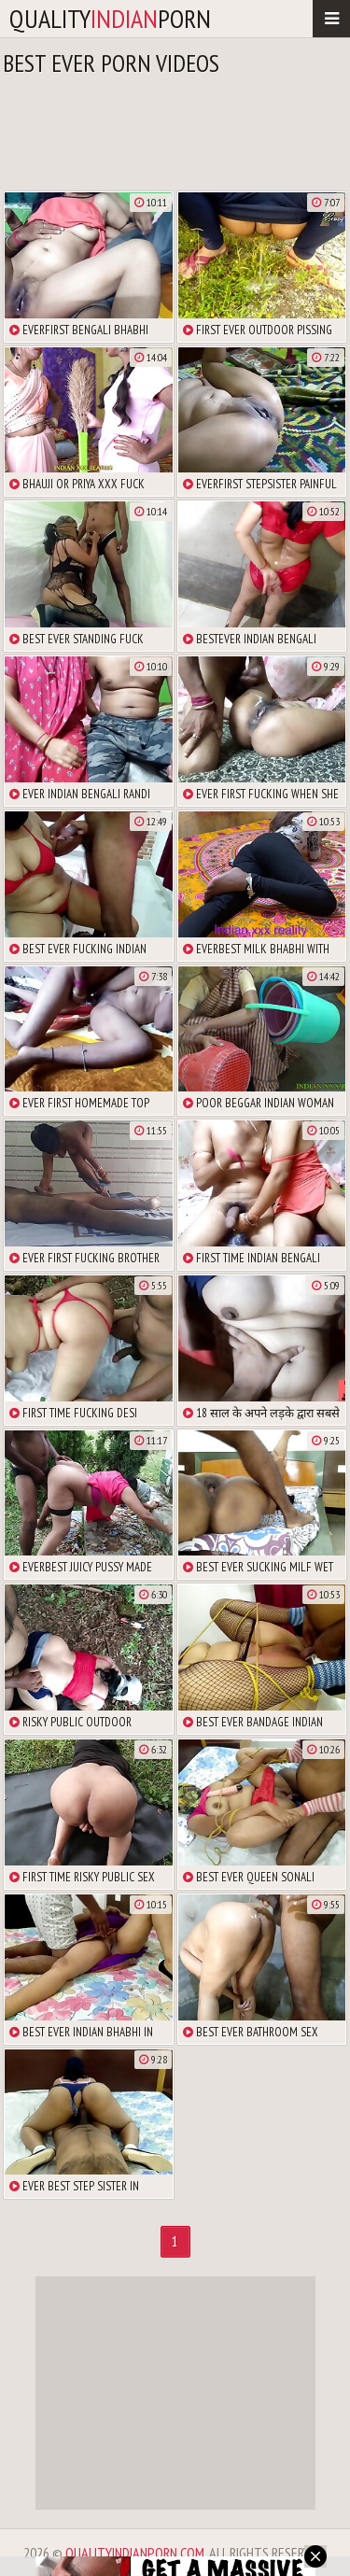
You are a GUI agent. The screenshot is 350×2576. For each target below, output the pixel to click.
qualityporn (110, 18)
